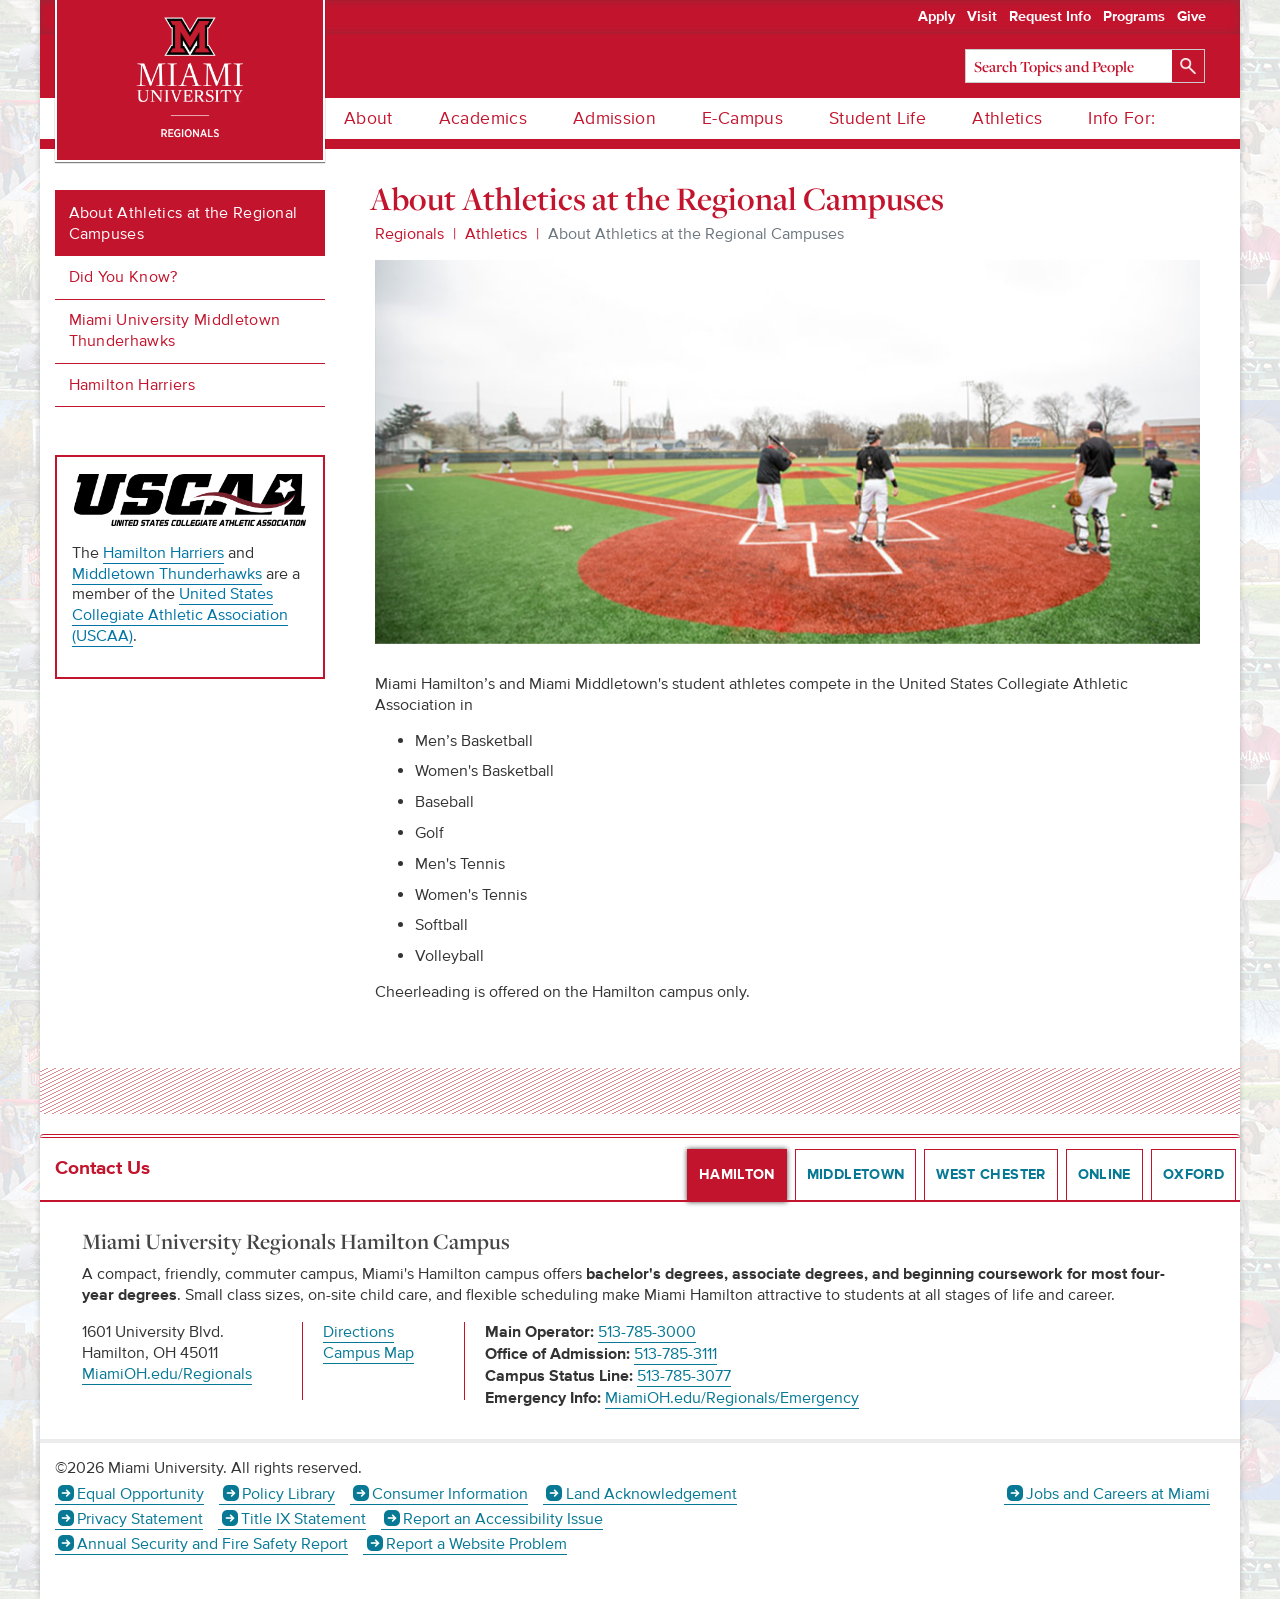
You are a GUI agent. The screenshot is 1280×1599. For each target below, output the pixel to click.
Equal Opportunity (140, 1494)
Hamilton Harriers (132, 385)
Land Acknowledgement (651, 1494)
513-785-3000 (647, 1332)
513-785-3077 (684, 1376)
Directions (358, 1332)
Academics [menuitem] (483, 118)
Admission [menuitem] (614, 118)
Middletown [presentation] (856, 1175)
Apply (936, 17)
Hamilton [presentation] (737, 1175)
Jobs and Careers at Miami (1118, 1494)
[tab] (731, 1175)
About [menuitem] (368, 118)
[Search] (1085, 66)
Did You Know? (123, 277)
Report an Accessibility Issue (503, 1519)
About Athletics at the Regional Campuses (183, 223)
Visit (982, 17)
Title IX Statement (303, 1519)
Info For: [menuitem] (1121, 118)
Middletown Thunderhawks (167, 574)
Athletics (496, 234)
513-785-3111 (675, 1354)
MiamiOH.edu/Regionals (167, 1374)
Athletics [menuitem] (1007, 118)
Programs (1134, 17)
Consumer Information (450, 1494)
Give (1191, 17)
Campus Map (368, 1353)
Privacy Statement (140, 1519)
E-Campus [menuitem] (742, 118)
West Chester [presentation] (990, 1175)
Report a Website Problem (476, 1544)
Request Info (1050, 17)
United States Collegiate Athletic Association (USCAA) (180, 615)
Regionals (409, 234)
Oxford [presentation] (1193, 1175)
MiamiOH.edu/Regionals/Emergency (732, 1398)
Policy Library (288, 1494)
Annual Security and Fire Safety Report (212, 1544)
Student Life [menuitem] (877, 118)
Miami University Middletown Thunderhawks (175, 330)
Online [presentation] (1104, 1175)
